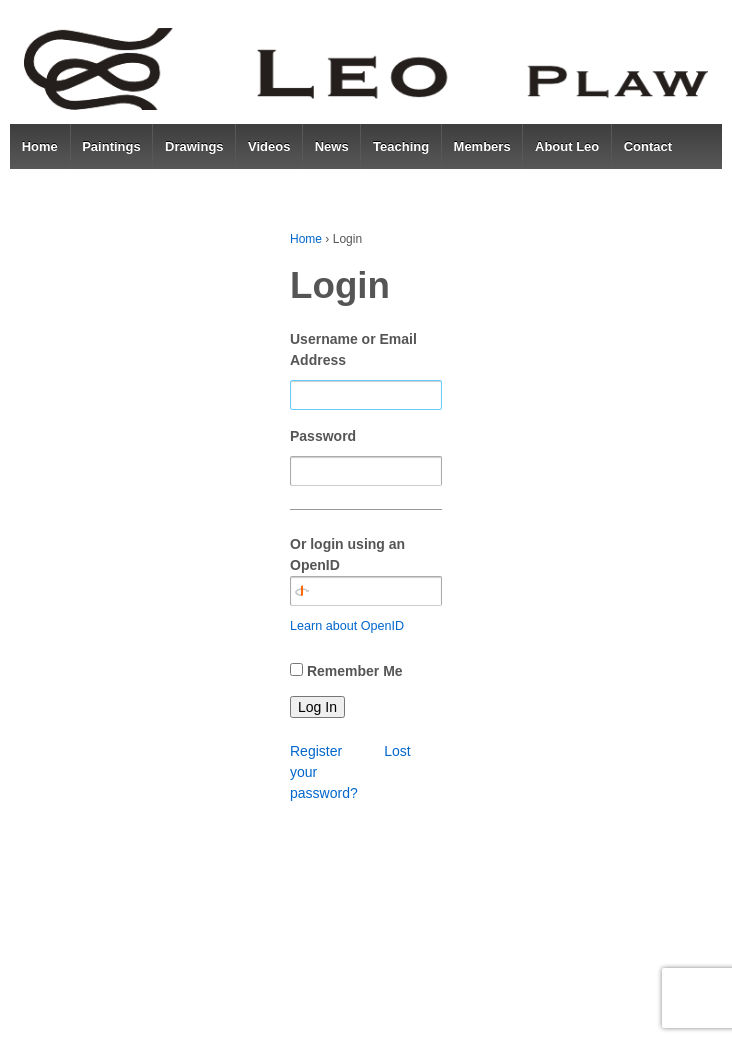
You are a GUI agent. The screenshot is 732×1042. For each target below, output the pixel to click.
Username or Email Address (353, 349)
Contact (648, 146)
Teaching (401, 146)
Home (40, 146)
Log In (317, 707)
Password (323, 436)
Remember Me (355, 671)
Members (482, 146)
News (332, 146)
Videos (269, 146)
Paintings (111, 146)
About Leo (567, 146)
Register (316, 751)
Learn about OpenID (347, 626)
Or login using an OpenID (366, 571)
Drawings (194, 146)
